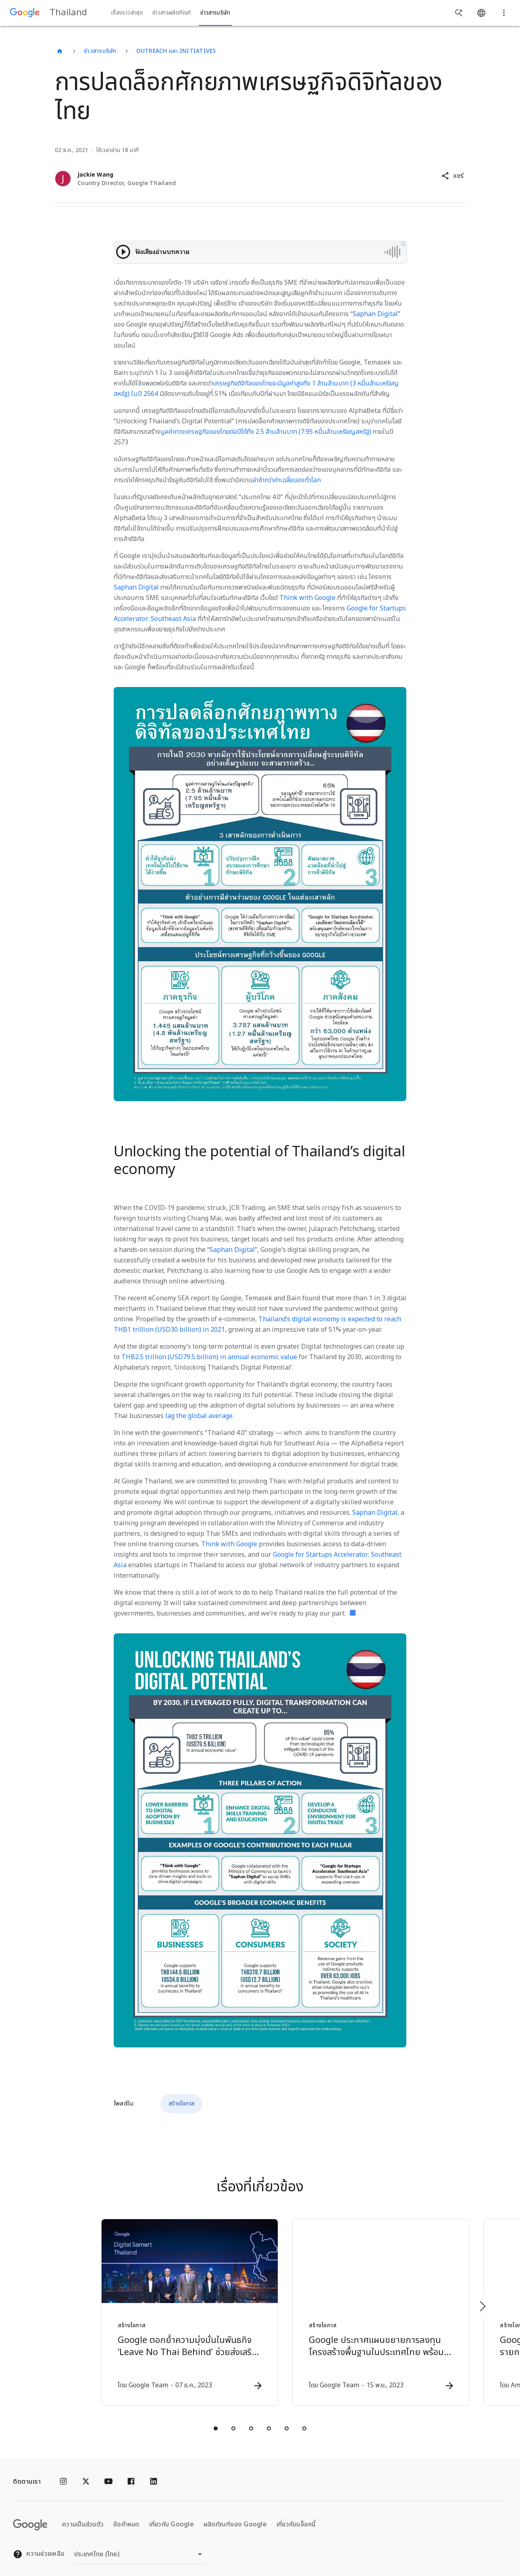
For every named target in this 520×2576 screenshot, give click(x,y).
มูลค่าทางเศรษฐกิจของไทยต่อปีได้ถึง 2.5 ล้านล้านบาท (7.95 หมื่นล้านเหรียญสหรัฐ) (265, 432)
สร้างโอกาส (181, 2103)
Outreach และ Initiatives (176, 51)
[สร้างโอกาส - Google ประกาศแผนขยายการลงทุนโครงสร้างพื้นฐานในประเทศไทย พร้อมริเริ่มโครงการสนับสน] (365, 2308)
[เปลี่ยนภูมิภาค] (139, 2545)
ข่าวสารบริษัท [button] (215, 13)
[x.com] (86, 2473)
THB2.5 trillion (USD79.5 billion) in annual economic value (209, 1357)
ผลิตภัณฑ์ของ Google (235, 2516)
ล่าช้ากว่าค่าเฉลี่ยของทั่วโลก (286, 480)
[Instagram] (63, 2473)
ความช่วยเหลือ (38, 2546)
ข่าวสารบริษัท (100, 51)
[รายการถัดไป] (482, 2302)
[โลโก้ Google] (30, 2516)
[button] (452, 176)
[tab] (216, 2420)
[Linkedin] (153, 2473)
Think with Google (307, 598)
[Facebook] (131, 2473)
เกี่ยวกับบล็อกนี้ (296, 2516)
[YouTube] (108, 2473)
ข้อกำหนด (126, 2516)
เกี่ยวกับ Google (171, 2516)
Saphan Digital (375, 314)
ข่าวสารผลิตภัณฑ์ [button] (171, 13)
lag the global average (199, 1416)
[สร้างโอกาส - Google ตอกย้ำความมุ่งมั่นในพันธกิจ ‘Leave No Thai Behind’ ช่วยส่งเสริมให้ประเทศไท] (154, 2308)
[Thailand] (59, 51)
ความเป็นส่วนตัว (83, 2516)
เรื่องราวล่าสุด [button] (127, 13)
